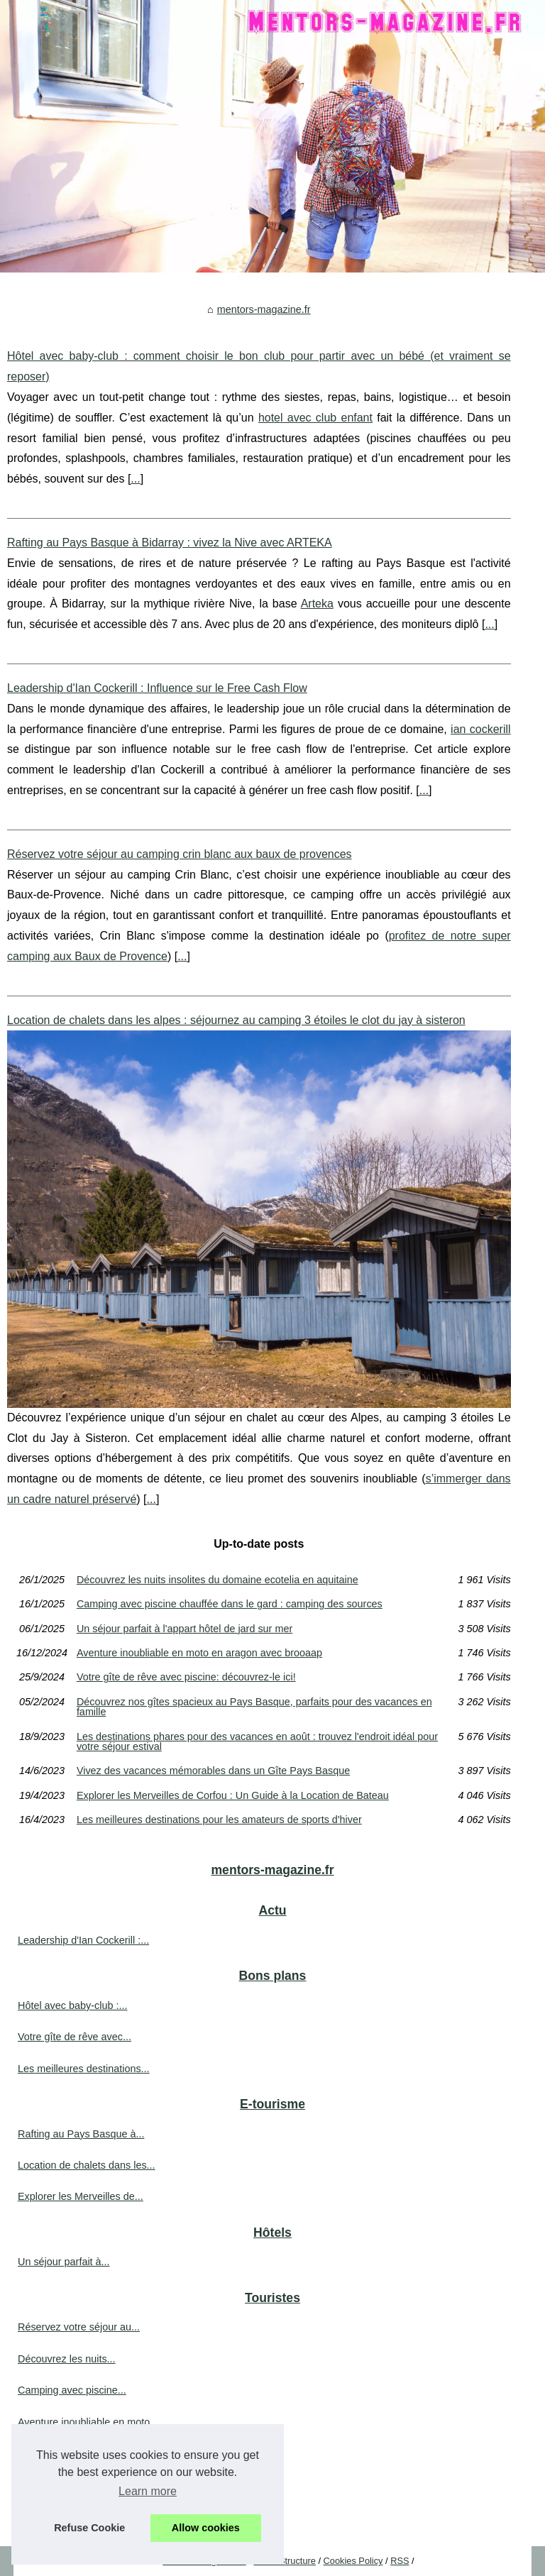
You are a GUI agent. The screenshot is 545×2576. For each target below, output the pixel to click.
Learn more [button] (148, 2491)
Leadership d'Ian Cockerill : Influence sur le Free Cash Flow (157, 688)
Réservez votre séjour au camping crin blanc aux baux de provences (179, 854)
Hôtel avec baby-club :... (72, 2005)
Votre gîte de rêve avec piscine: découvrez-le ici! (186, 1677)
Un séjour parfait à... (64, 2261)
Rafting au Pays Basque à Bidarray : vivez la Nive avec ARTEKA (169, 542)
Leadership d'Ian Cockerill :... (83, 1940)
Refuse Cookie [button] (89, 2527)
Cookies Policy (353, 2560)
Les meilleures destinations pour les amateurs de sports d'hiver (219, 1819)
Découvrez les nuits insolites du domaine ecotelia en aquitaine (217, 1580)
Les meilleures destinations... (84, 2068)
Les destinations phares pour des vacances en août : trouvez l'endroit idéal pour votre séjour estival (257, 1742)
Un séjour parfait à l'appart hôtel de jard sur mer (184, 1629)
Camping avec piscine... (72, 2390)
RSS (399, 2560)
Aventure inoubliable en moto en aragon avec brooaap (199, 1653)
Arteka (317, 604)
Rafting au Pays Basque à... (81, 2134)
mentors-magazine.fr (264, 309)
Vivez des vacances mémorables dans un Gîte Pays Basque (213, 1771)
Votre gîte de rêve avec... (74, 2036)
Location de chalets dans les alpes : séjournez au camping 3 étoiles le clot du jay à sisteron (236, 1020)
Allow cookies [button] (206, 2527)
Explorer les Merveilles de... (80, 2196)
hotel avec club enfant (315, 418)
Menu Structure (284, 2560)
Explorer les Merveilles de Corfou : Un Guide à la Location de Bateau (233, 1795)
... (135, 479)
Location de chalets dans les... (86, 2165)
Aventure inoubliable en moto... (88, 2422)
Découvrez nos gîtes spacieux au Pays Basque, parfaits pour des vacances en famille (254, 1707)
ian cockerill (481, 729)
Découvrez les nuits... (67, 2359)
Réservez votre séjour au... (79, 2327)
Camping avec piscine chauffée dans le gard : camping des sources (229, 1604)
